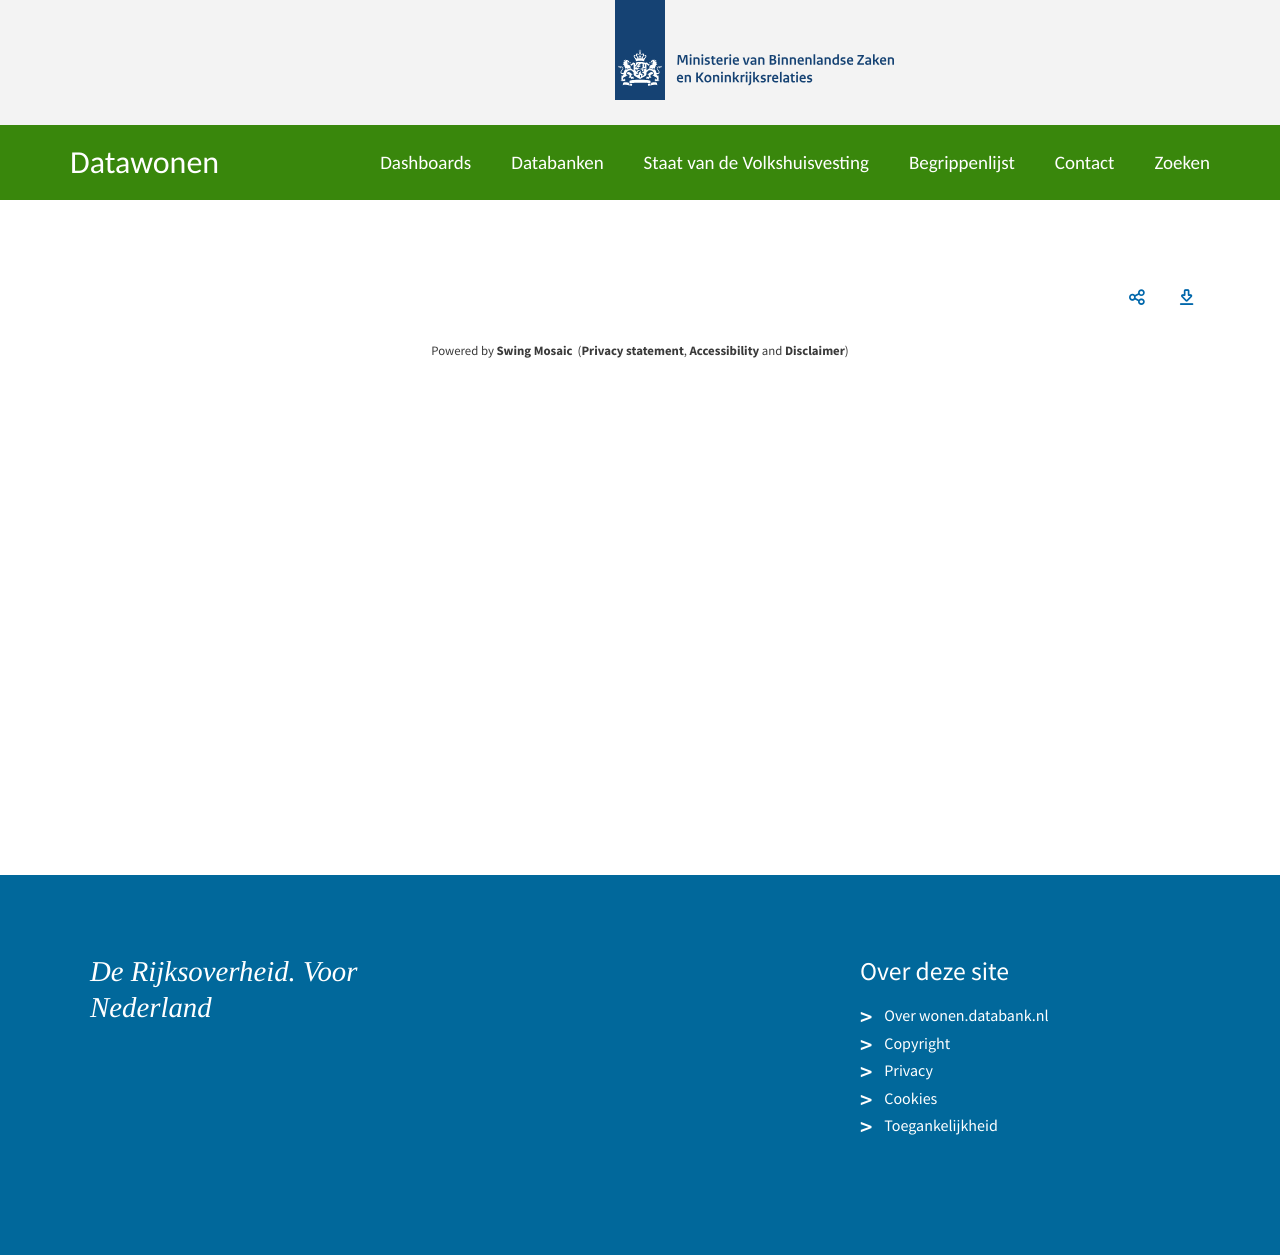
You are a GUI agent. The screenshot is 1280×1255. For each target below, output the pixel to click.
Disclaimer (815, 351)
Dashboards (425, 163)
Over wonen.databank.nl (966, 1016)
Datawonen (144, 162)
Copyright (917, 1043)
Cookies (910, 1098)
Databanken (557, 163)
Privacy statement (632, 351)
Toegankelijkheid (941, 1126)
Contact (1085, 163)
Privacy (908, 1071)
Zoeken (1182, 163)
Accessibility (725, 351)
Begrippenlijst (962, 163)
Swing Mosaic (534, 351)
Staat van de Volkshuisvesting (756, 163)
